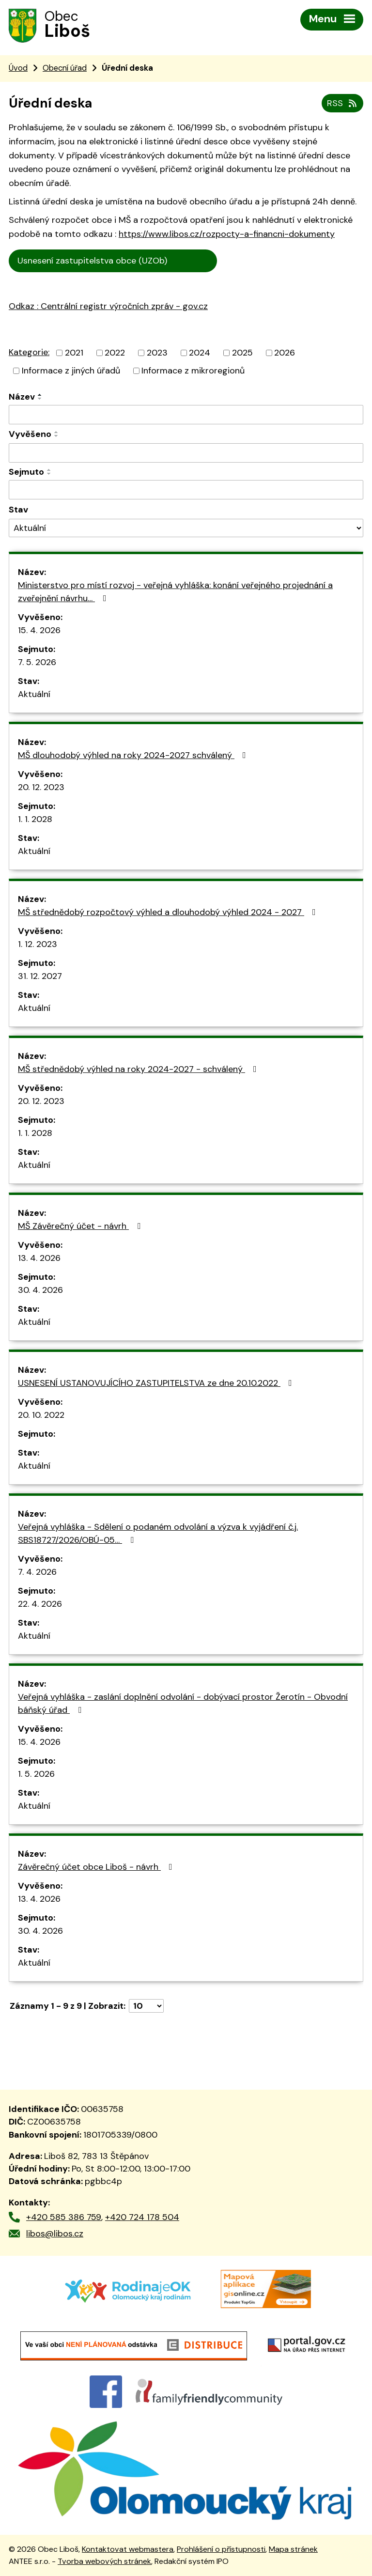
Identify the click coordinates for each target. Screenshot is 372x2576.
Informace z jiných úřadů (71, 370)
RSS (342, 103)
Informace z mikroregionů (193, 370)
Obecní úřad (65, 68)
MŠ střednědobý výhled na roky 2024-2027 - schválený (139, 1069)
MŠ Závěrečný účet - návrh (81, 1226)
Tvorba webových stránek (104, 2561)
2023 (157, 352)
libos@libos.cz (54, 2233)
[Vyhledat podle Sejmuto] (186, 489)
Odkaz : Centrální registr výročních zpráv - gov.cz (108, 306)
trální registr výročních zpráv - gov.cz (120, 327)
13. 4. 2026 (39, 1258)
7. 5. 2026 (37, 662)
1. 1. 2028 (35, 819)
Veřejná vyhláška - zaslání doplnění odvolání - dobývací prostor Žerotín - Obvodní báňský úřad (183, 1703)
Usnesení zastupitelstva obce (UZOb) (112, 260)
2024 (199, 352)
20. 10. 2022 (41, 1415)
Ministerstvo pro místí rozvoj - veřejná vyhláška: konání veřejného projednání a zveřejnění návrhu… (175, 591)
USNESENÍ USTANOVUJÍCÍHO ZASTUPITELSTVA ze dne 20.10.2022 (157, 1383)
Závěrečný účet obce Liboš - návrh (97, 1867)
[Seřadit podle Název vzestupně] (40, 395)
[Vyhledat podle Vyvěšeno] (186, 453)
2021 (74, 352)
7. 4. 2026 (37, 1572)
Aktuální (34, 694)
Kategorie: (29, 352)
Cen (229, 259)
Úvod (18, 68)
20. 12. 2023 (41, 787)
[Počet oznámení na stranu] (146, 2006)
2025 (242, 352)
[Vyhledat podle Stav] (186, 528)
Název (22, 397)
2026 (284, 352)
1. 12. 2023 (37, 944)
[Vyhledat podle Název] (186, 414)
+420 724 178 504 (142, 2217)
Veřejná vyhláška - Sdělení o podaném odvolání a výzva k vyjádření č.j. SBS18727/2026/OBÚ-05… (158, 1533)
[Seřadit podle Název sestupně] (40, 399)
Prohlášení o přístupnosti (221, 2549)
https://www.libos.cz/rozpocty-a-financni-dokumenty (227, 234)
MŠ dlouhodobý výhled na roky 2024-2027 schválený (134, 755)
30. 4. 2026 (40, 1290)
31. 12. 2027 (40, 976)
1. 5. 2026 (36, 1774)
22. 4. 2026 (40, 1604)
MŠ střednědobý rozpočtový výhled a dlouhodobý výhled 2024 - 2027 (169, 912)
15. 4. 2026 (39, 630)
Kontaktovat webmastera (127, 2549)
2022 (115, 352)
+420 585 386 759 (63, 2217)
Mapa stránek (293, 2549)
